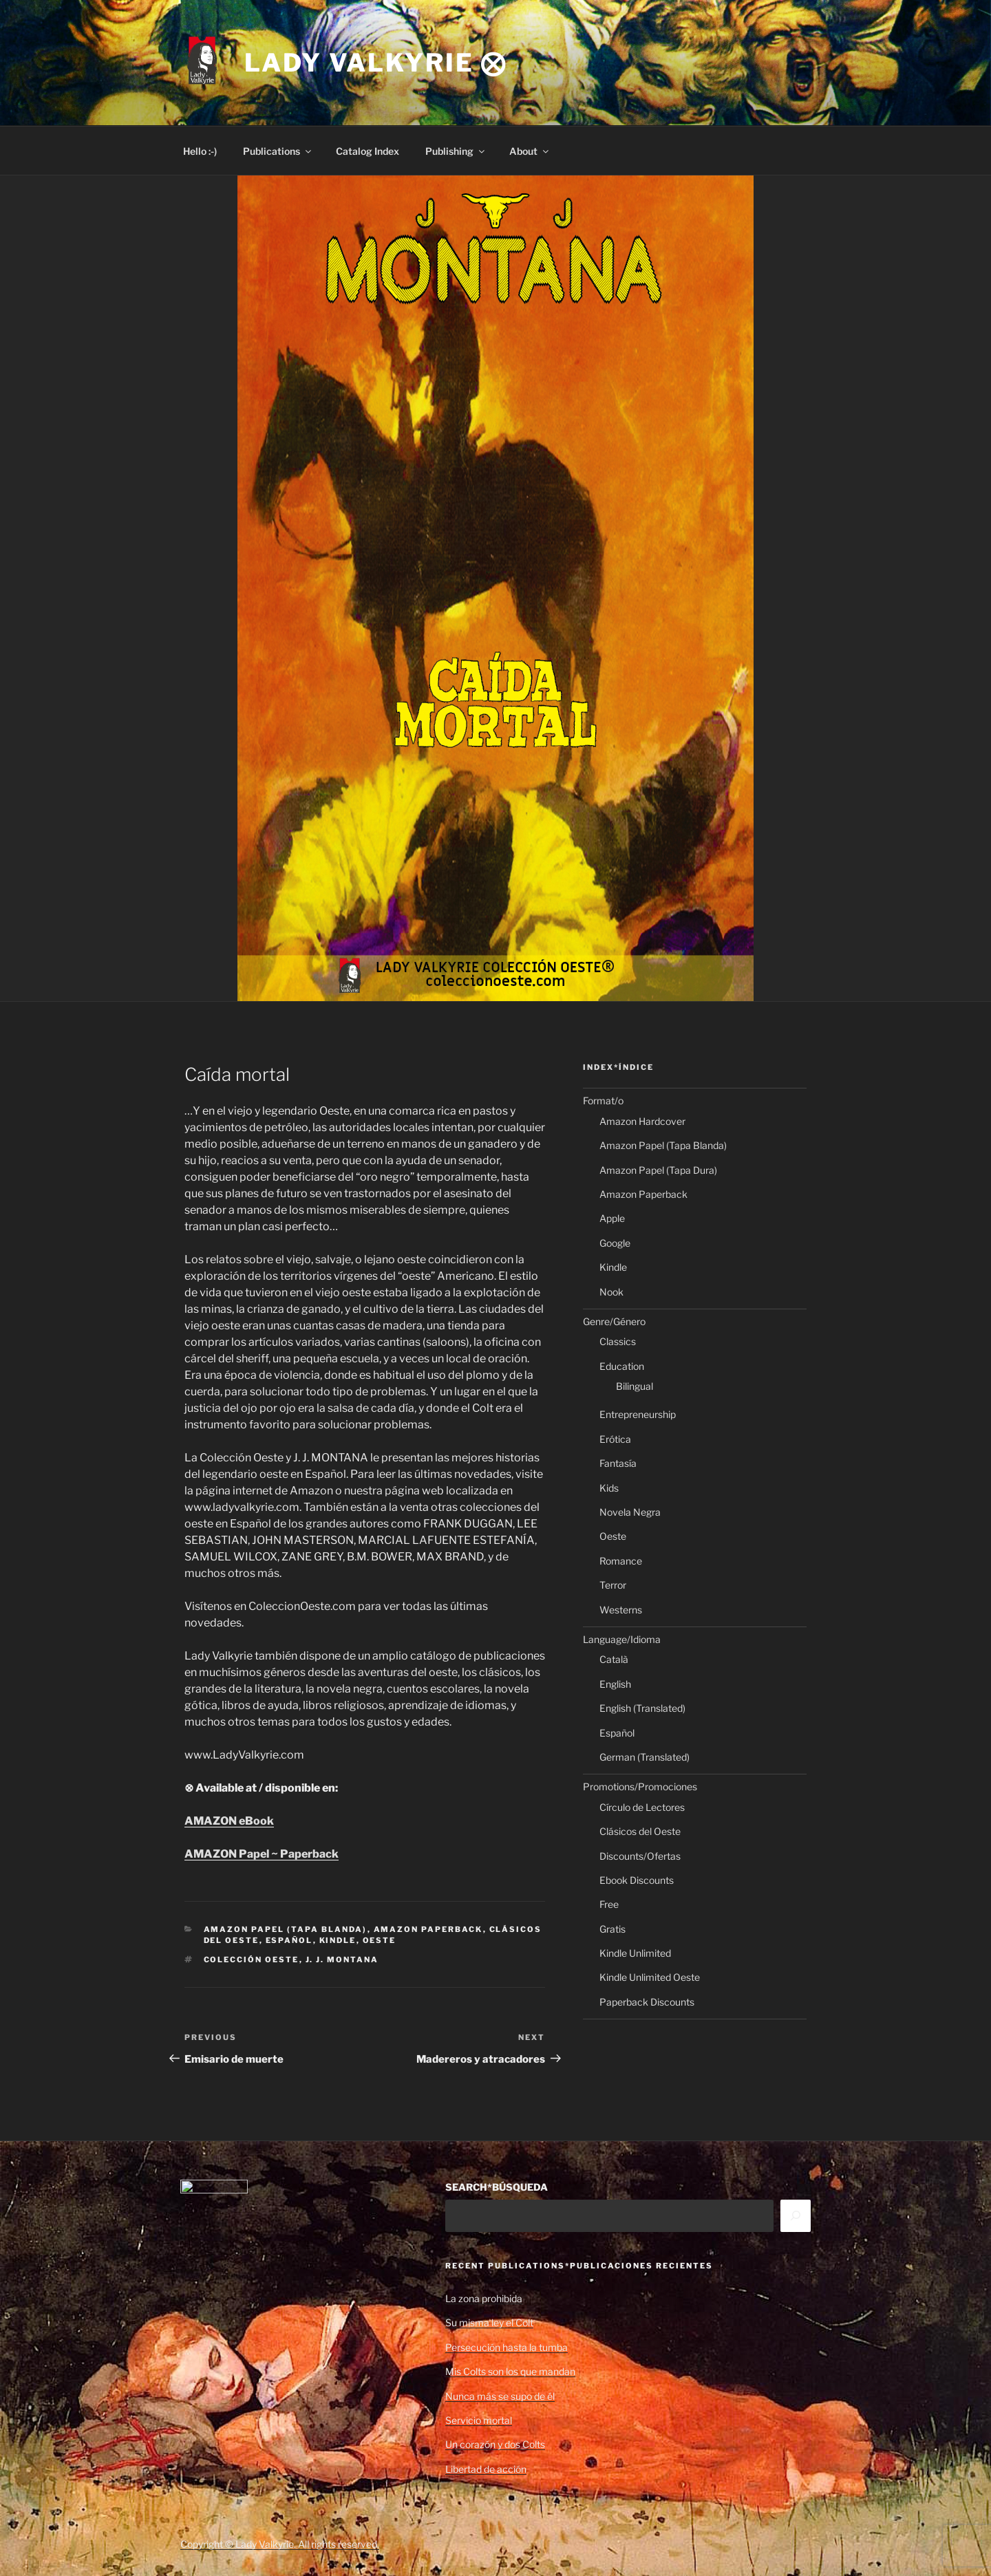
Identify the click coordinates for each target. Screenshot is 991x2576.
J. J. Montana (342, 1959)
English (615, 1684)
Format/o (603, 1100)
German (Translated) (644, 1757)
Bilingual (634, 1386)
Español (289, 1940)
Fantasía (618, 1463)
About (530, 151)
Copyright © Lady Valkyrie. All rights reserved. (279, 2544)
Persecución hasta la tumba (506, 2347)
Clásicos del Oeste (640, 1831)
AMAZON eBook (229, 1820)
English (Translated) (642, 1708)
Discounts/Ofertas (640, 1856)
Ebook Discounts (636, 1880)
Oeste (379, 1940)
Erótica (615, 1439)
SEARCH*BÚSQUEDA (496, 2187)
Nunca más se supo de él (500, 2396)
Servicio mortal (478, 2420)
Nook (611, 1292)
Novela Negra (630, 1512)
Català (613, 1659)
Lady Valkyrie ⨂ (375, 62)
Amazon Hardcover (642, 1121)
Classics (617, 1341)
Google (614, 1243)
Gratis (612, 1929)
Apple (612, 1218)
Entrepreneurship (637, 1414)
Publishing (456, 151)
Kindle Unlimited (635, 1953)
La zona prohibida (483, 2298)
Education (621, 1366)
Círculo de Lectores (642, 1807)
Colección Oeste (251, 1959)
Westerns (620, 1610)
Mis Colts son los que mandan (510, 2371)
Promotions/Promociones (640, 1786)
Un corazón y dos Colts (495, 2444)
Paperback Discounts (646, 2002)
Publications (278, 151)
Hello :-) (200, 151)
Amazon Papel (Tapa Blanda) (285, 1929)
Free (609, 1904)
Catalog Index (367, 151)
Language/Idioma (622, 1639)
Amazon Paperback (428, 1929)
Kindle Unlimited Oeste (649, 1977)
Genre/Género (614, 1321)
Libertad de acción (485, 2469)
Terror (612, 1585)
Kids (609, 1488)
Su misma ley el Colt (489, 2322)
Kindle (337, 1940)
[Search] (795, 2215)
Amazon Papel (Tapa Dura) (658, 1170)
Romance (620, 1561)
